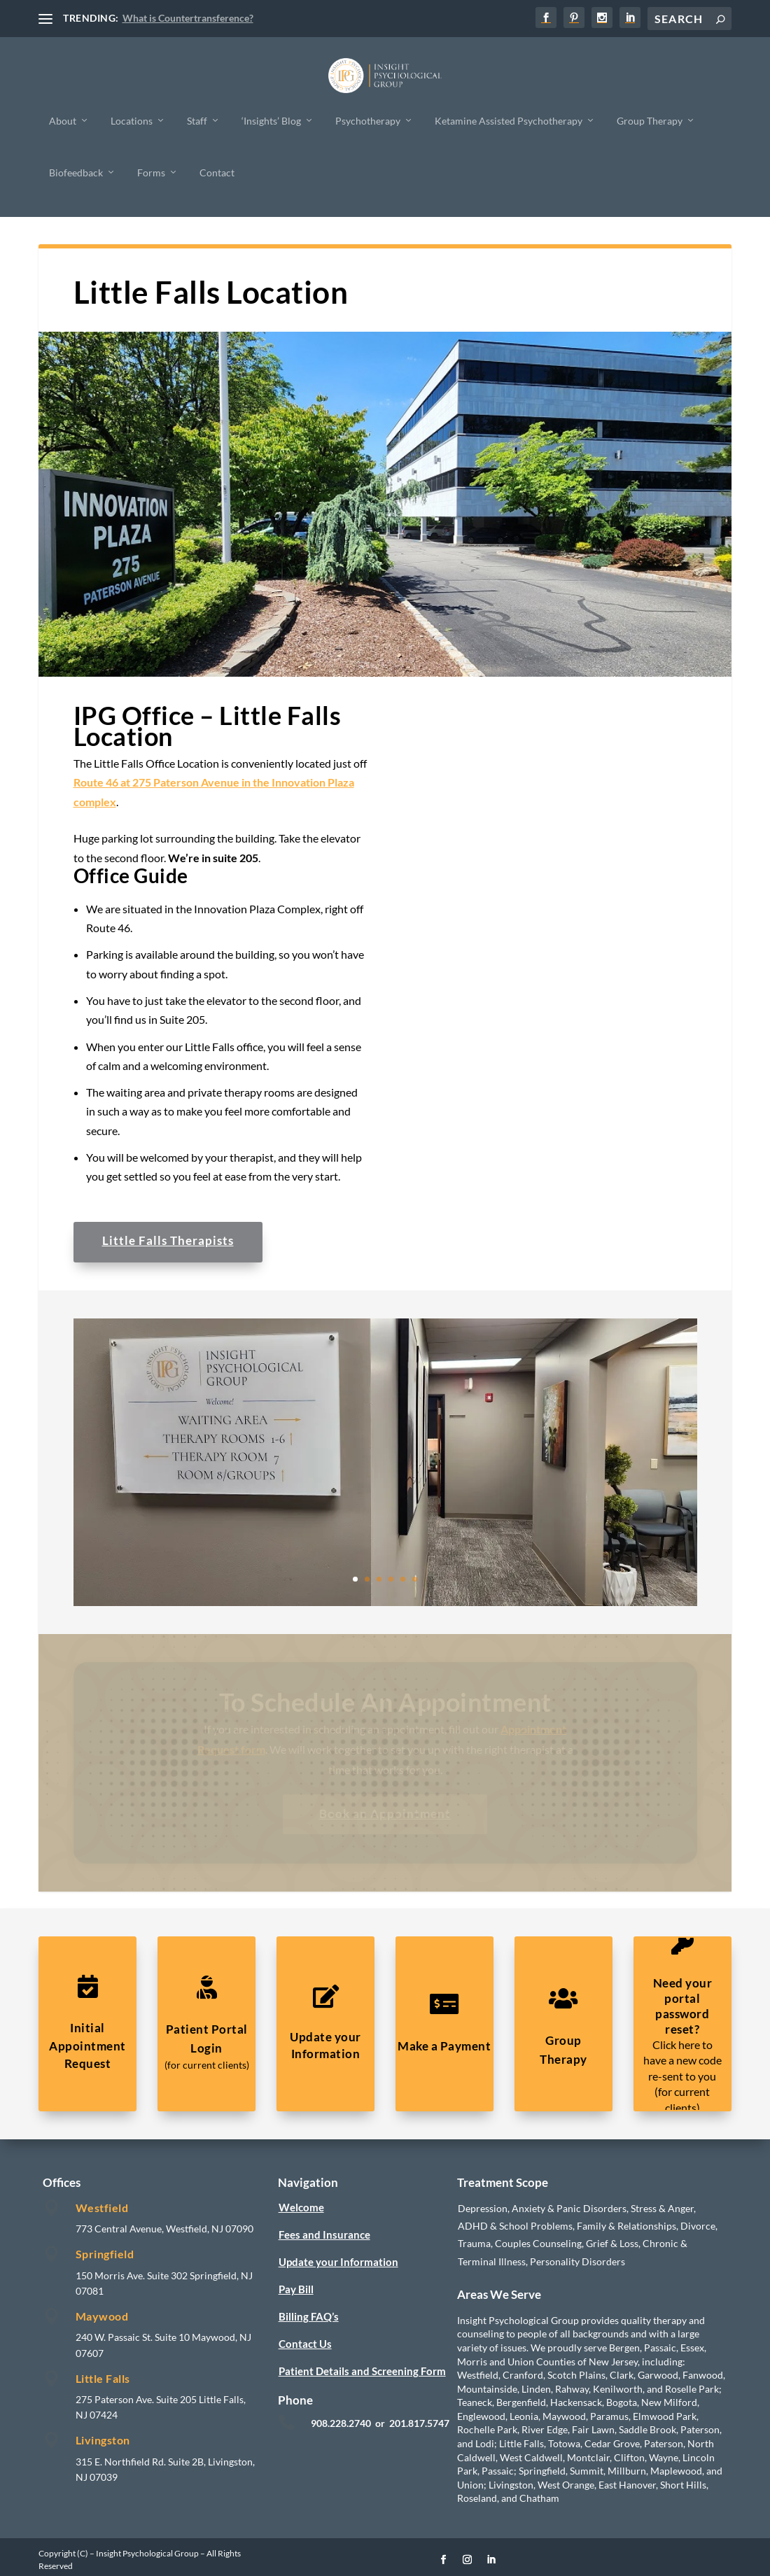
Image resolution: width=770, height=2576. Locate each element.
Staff (197, 120)
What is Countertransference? (187, 18)
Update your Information (338, 2261)
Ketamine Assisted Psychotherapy (508, 120)
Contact (217, 172)
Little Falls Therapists (168, 1240)
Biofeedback (76, 172)
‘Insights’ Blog (271, 120)
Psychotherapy (367, 120)
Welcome (301, 2207)
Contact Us (305, 2343)
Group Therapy (649, 120)
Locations (132, 120)
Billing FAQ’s (309, 2316)
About (62, 120)
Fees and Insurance (324, 2234)
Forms (151, 172)
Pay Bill (296, 2289)
